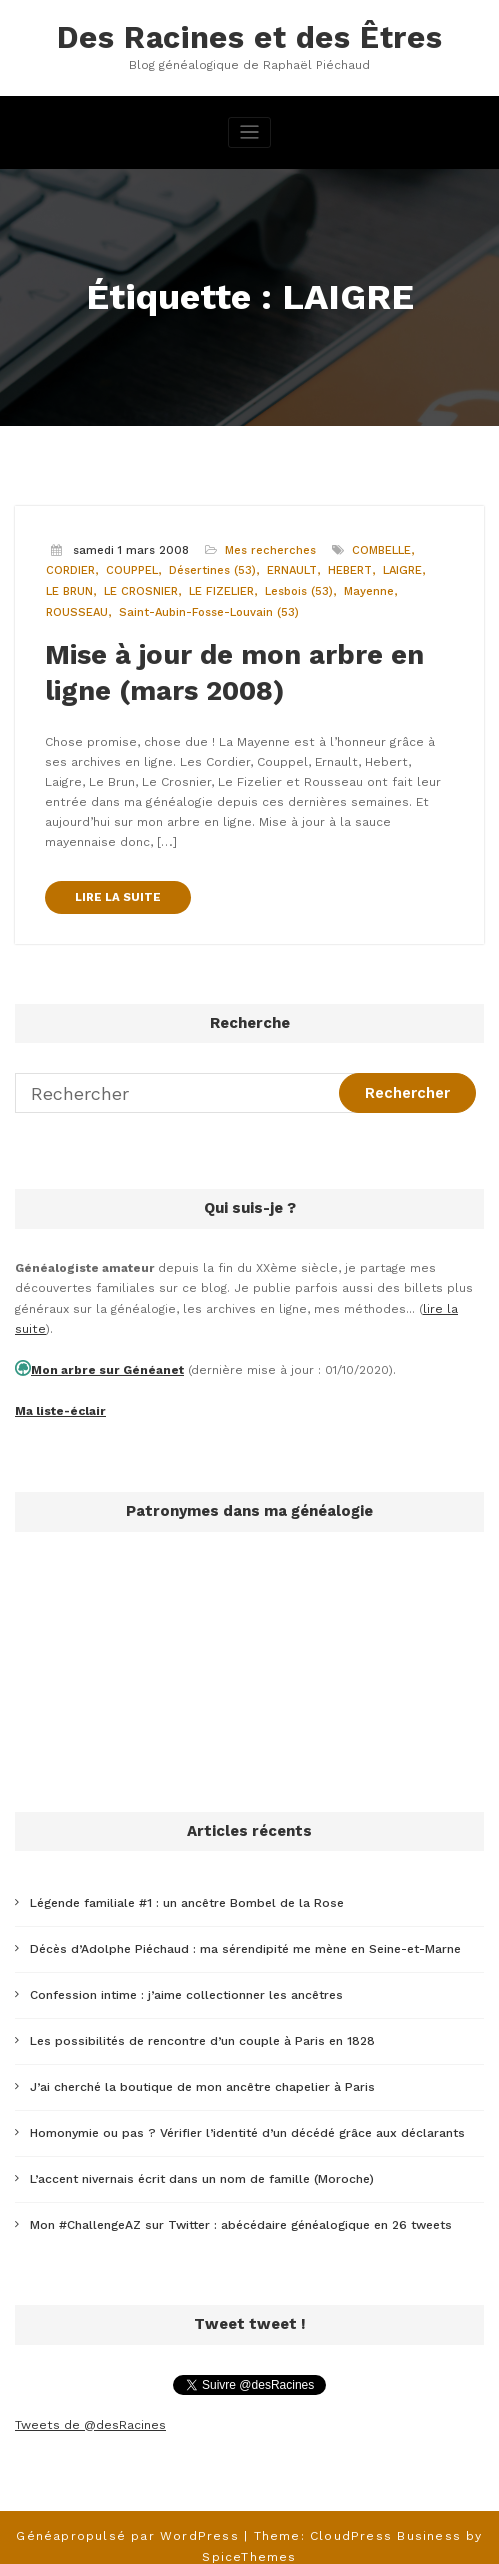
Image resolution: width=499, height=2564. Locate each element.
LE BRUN (69, 591)
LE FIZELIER (221, 591)
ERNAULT (292, 570)
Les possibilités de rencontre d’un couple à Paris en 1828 (202, 2029)
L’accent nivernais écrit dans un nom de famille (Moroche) (202, 2164)
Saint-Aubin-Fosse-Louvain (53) (209, 611)
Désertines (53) (212, 570)
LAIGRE (402, 570)
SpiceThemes (249, 2538)
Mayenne (369, 591)
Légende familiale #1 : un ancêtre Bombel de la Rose (187, 1895)
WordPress (200, 2518)
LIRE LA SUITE (118, 893)
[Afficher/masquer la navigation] (249, 132)
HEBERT (350, 570)
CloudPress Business (385, 2518)
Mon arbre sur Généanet (106, 1364)
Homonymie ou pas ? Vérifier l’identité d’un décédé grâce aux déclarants (247, 2119)
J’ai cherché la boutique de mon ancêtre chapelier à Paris (202, 2074)
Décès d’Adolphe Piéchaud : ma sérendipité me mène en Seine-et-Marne (245, 1940)
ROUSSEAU (77, 611)
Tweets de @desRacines (90, 2408)
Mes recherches (270, 549)
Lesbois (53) (299, 591)
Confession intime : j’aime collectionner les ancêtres (186, 1984)
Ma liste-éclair (60, 1404)
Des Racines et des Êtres (249, 37)
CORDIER (70, 570)
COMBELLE (381, 549)
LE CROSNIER (141, 591)
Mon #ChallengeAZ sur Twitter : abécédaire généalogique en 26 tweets (241, 2209)
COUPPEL (132, 570)
